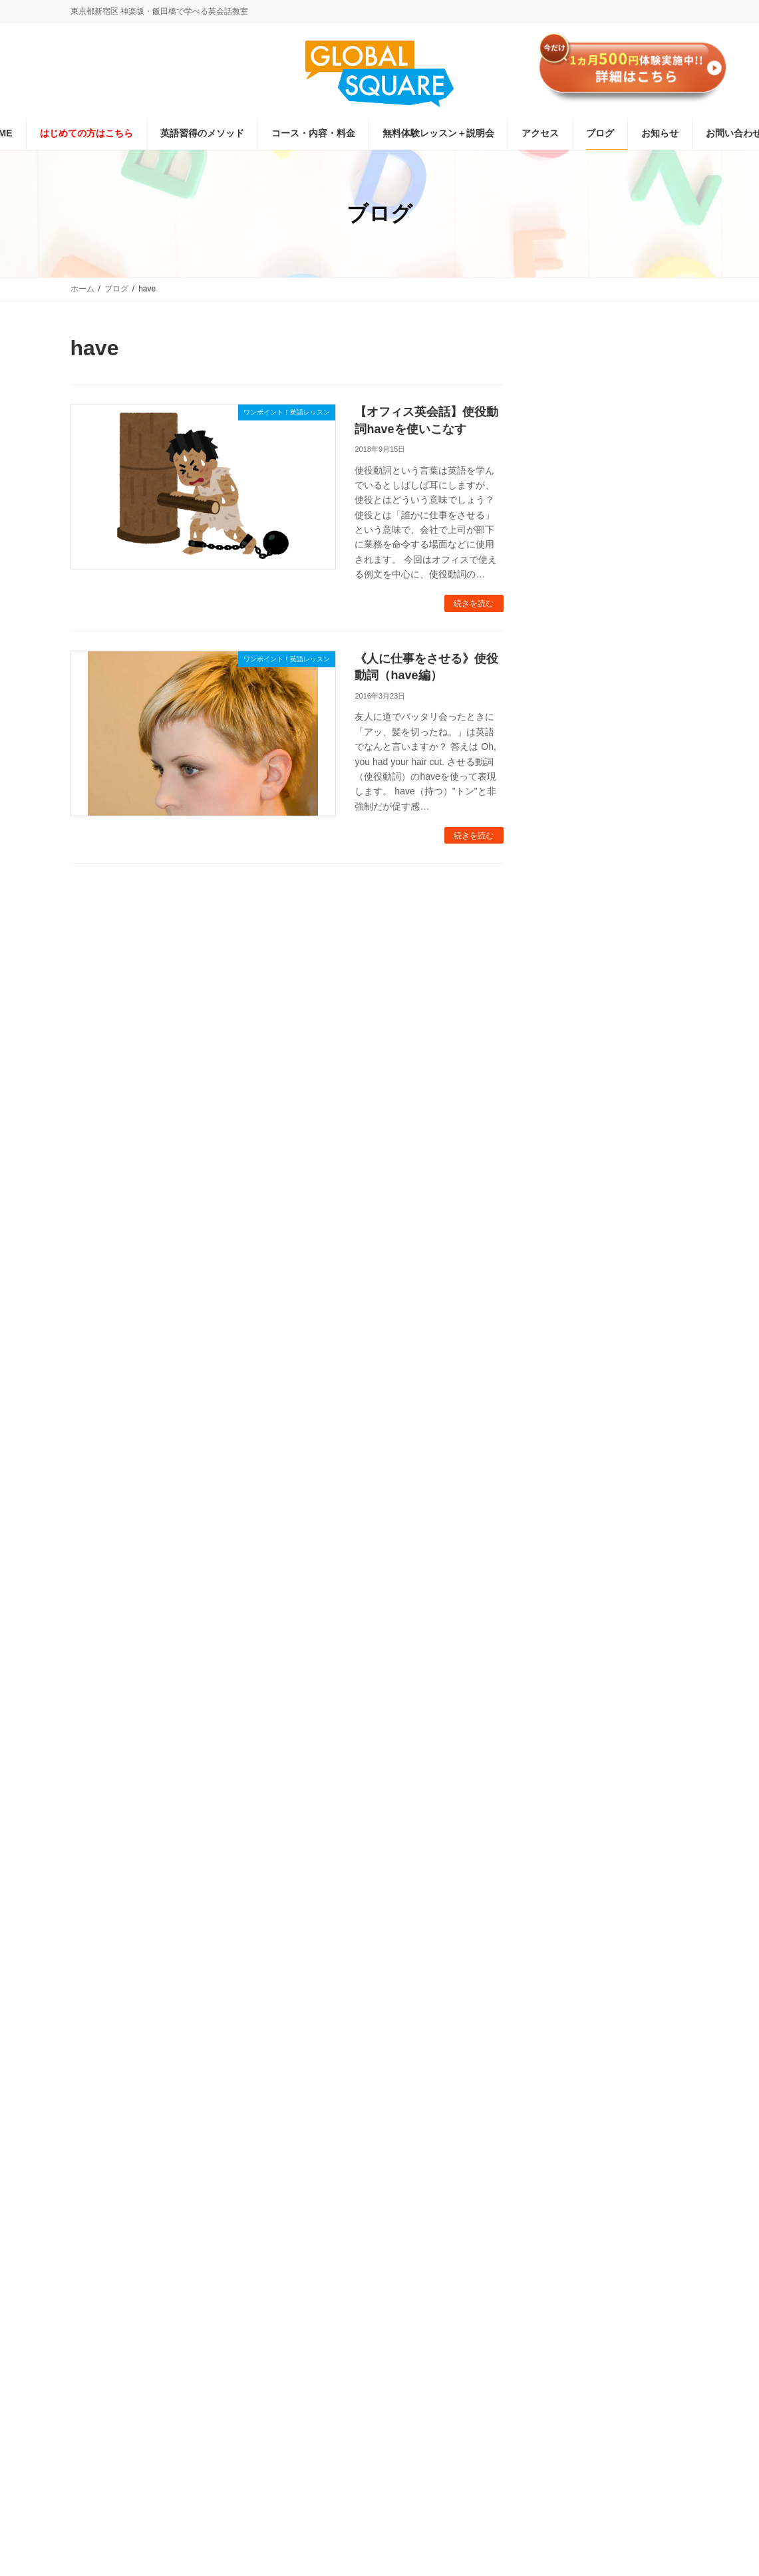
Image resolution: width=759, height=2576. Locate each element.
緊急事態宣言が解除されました (656, 726)
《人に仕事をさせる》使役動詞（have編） (356, 597)
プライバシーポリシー (340, 2341)
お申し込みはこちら (615, 500)
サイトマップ (565, 2341)
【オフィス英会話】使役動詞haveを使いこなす (368, 411)
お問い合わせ (490, 2341)
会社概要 (424, 2341)
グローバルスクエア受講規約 (222, 2341)
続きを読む (473, 541)
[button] (166, 1889)
